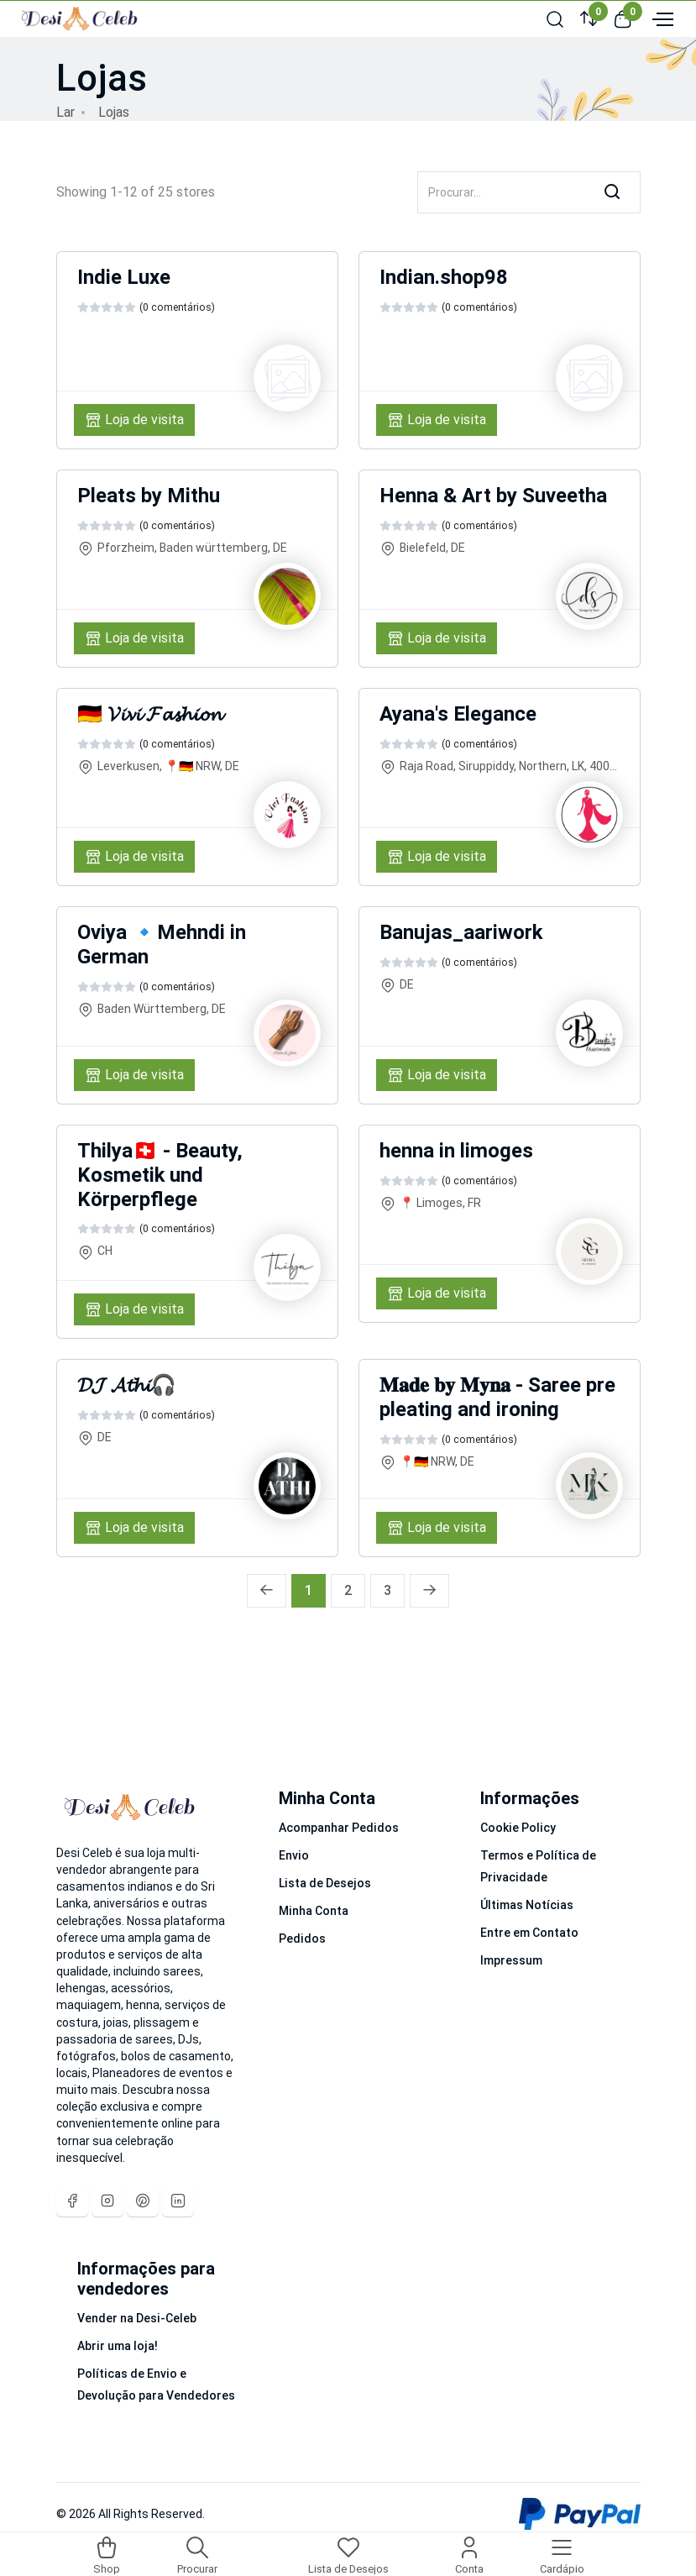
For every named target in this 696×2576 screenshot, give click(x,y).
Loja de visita (134, 420)
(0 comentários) (177, 307)
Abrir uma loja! (117, 2346)
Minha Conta (313, 1911)
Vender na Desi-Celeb (136, 2318)
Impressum (511, 1960)
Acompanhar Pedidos (339, 1827)
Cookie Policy (518, 1827)
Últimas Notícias (526, 1905)
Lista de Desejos (325, 1883)
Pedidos (302, 1938)
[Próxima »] (429, 1591)
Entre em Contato (529, 1932)
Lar (65, 112)
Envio (294, 1855)
